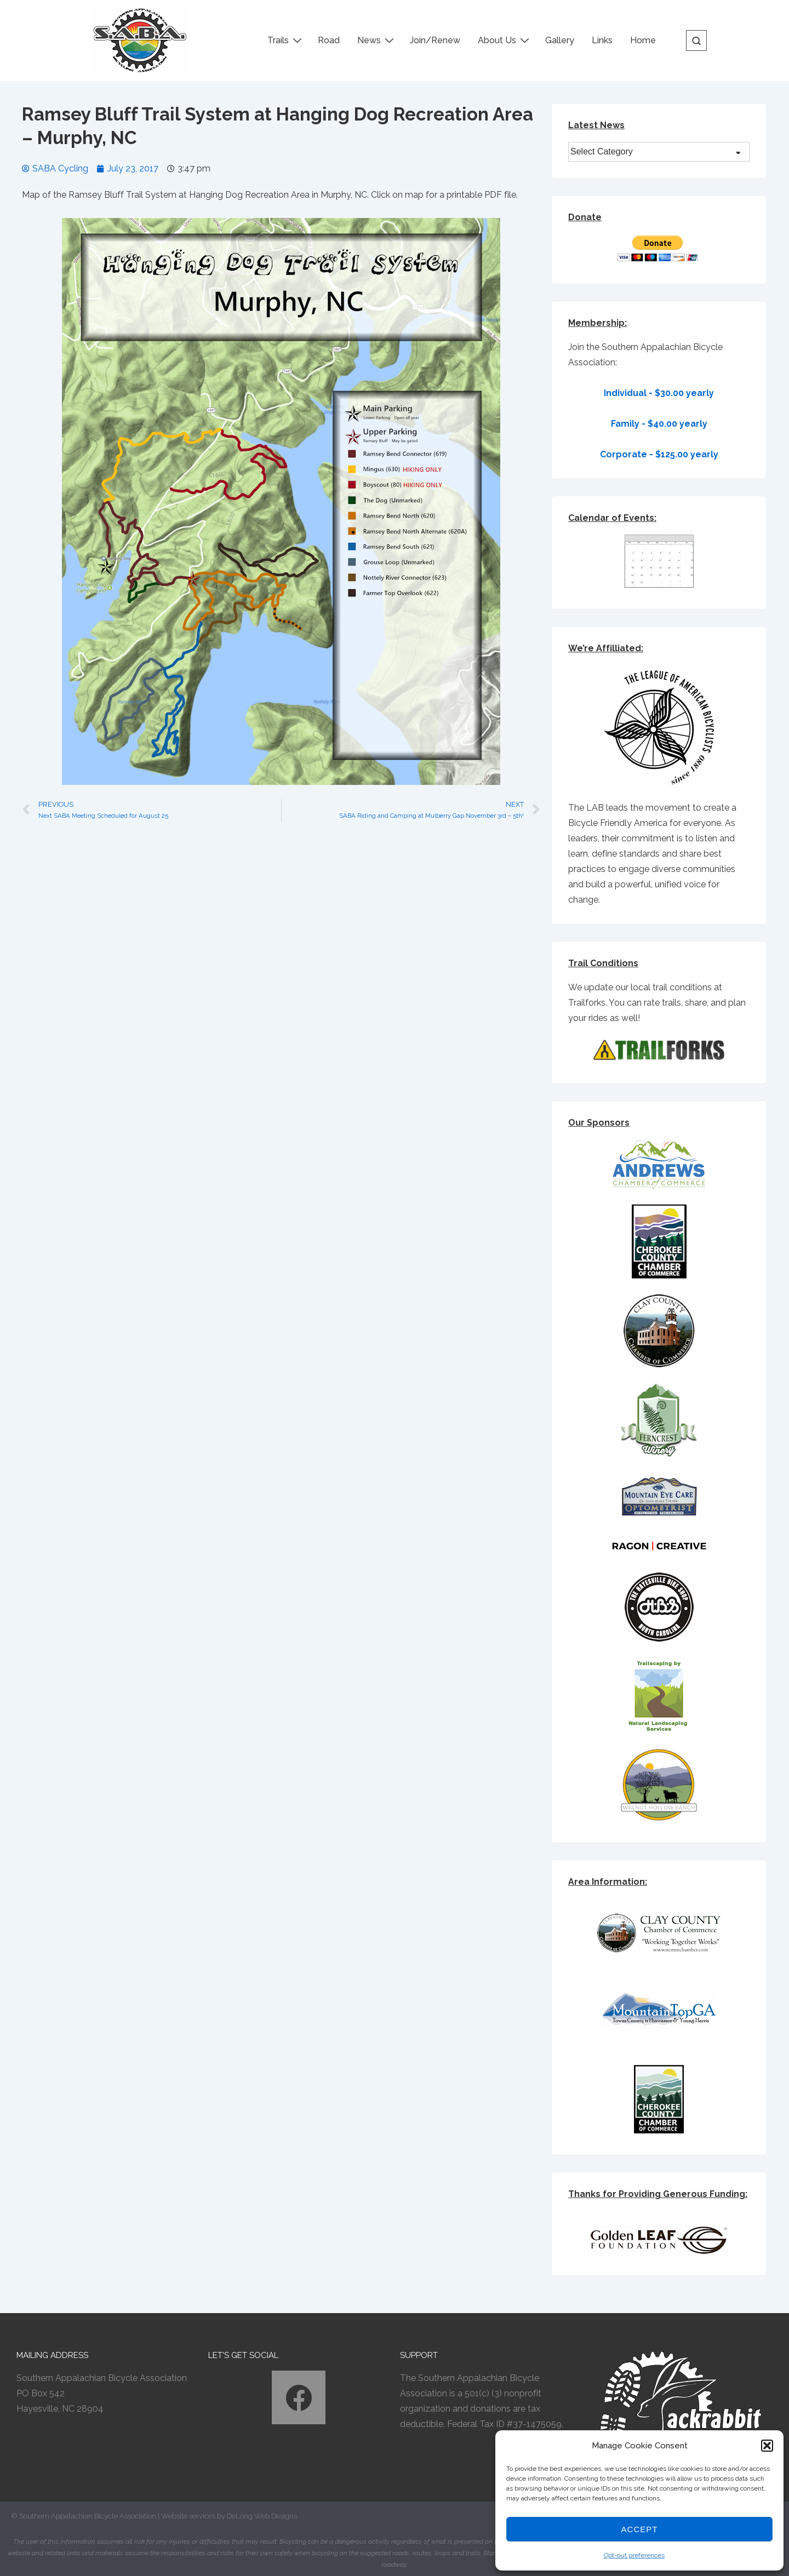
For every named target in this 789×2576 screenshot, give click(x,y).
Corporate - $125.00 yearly (659, 454)
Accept (639, 2529)
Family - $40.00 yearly (659, 423)
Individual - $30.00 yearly (659, 393)
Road (329, 40)
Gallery (559, 40)
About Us (505, 40)
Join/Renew (435, 40)
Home (643, 40)
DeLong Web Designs (262, 2516)
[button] (767, 2445)
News (377, 40)
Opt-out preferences (634, 2555)
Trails (286, 40)
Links (602, 40)
